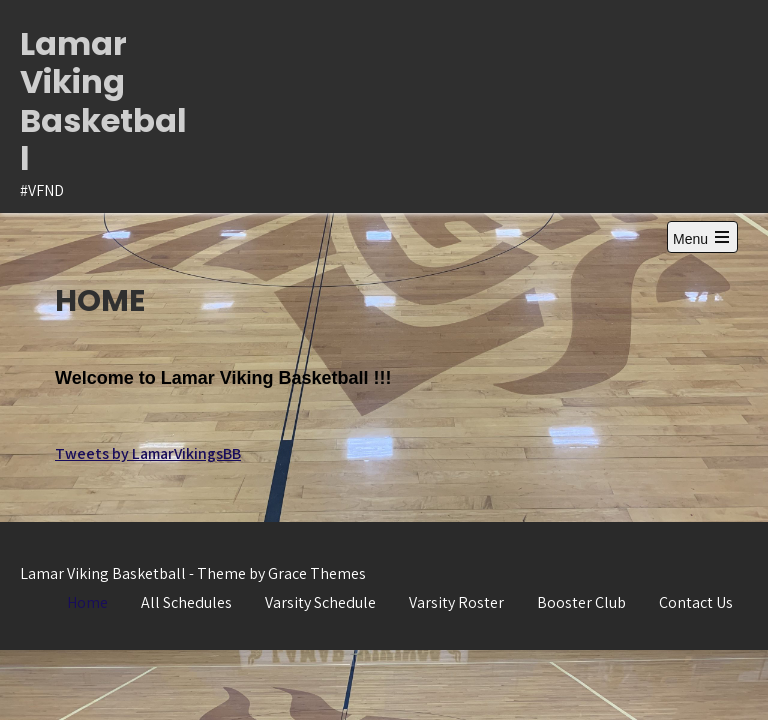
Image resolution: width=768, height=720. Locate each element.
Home (87, 602)
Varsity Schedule (320, 602)
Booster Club (581, 602)
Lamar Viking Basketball (103, 101)
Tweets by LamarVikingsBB (148, 453)
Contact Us (696, 602)
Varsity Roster (456, 602)
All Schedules (186, 602)
